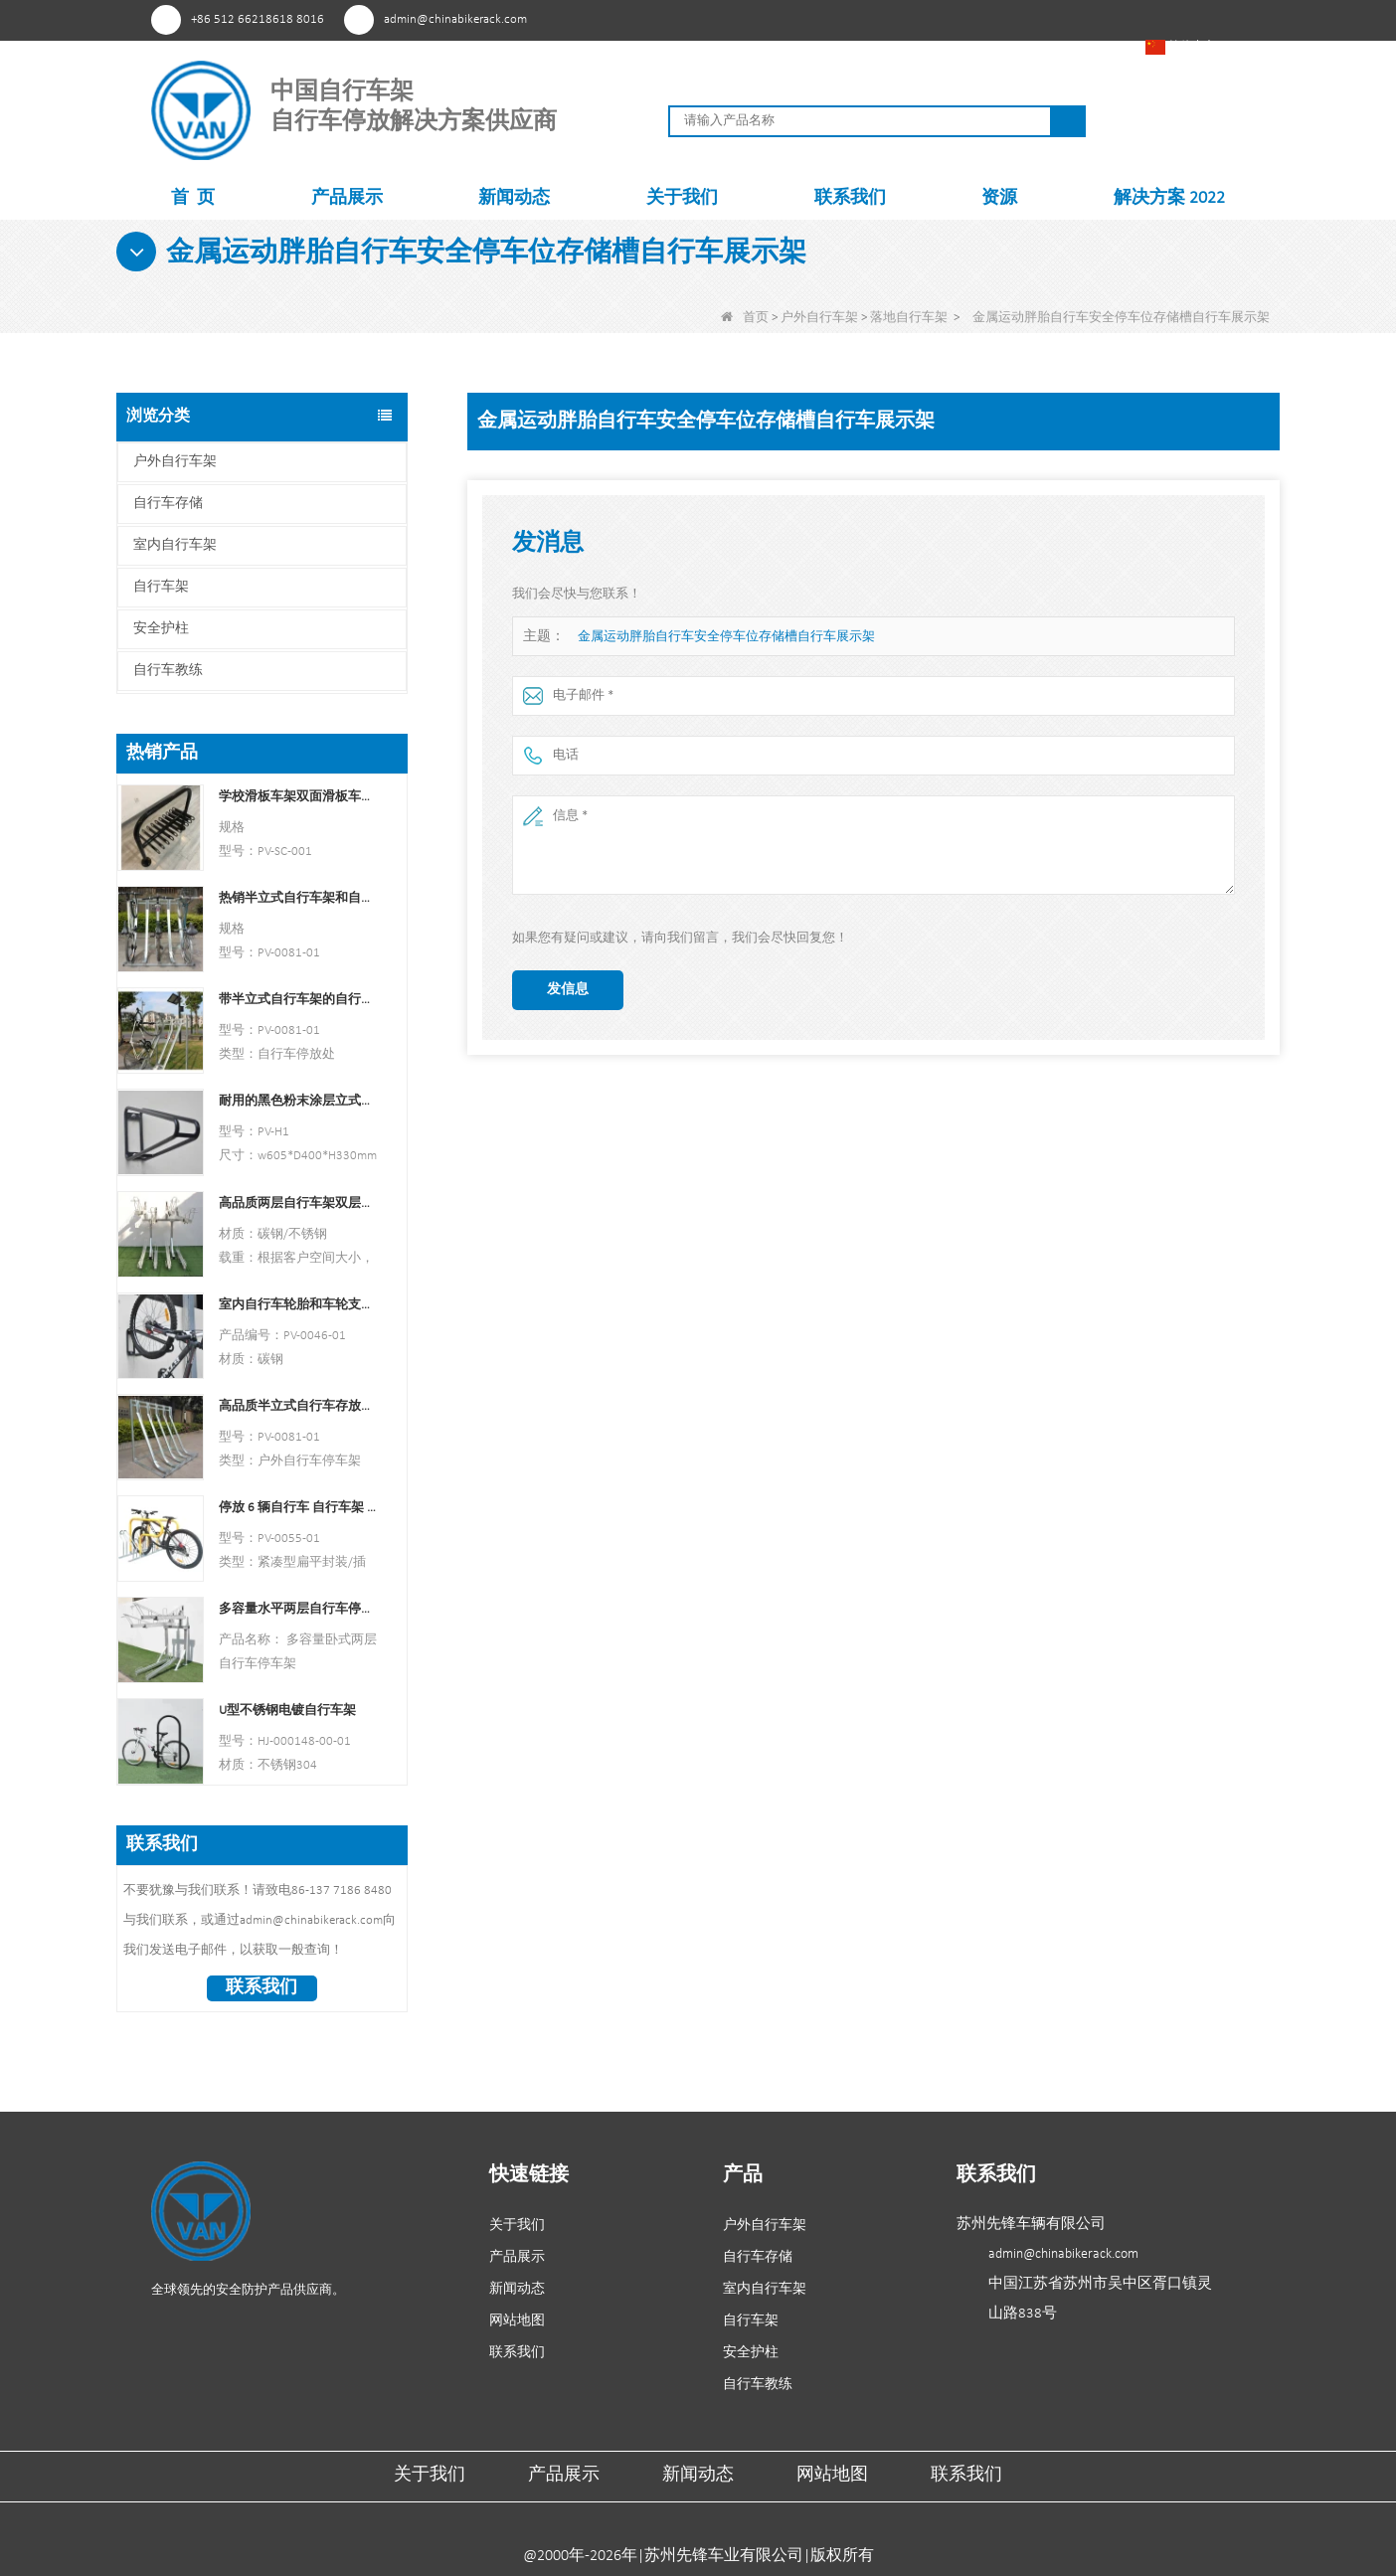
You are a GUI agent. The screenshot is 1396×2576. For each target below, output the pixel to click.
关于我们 (682, 198)
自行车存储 (168, 503)
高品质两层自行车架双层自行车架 (298, 1203)
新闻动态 (514, 198)
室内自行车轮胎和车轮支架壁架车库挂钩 (298, 1304)
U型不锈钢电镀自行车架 (287, 1710)
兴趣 (920, 19)
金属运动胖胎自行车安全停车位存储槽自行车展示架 (726, 636)
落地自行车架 (909, 317)
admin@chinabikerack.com (455, 19)
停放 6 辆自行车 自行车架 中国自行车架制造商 (298, 1507)
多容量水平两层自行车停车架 (298, 1609)
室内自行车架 (175, 545)
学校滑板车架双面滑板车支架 (298, 796)
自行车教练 (168, 670)
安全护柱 (161, 628)
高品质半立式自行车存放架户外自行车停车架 (298, 1406)
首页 (745, 317)
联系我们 (850, 198)
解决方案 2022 (1169, 198)
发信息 (568, 989)
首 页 (193, 198)
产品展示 (347, 198)
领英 (1030, 19)
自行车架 (161, 587)
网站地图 (517, 2321)
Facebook (957, 19)
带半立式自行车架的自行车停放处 (298, 999)
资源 (999, 198)
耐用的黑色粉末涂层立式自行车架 (298, 1101)
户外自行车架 (819, 317)
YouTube (993, 19)
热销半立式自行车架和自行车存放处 (298, 898)
